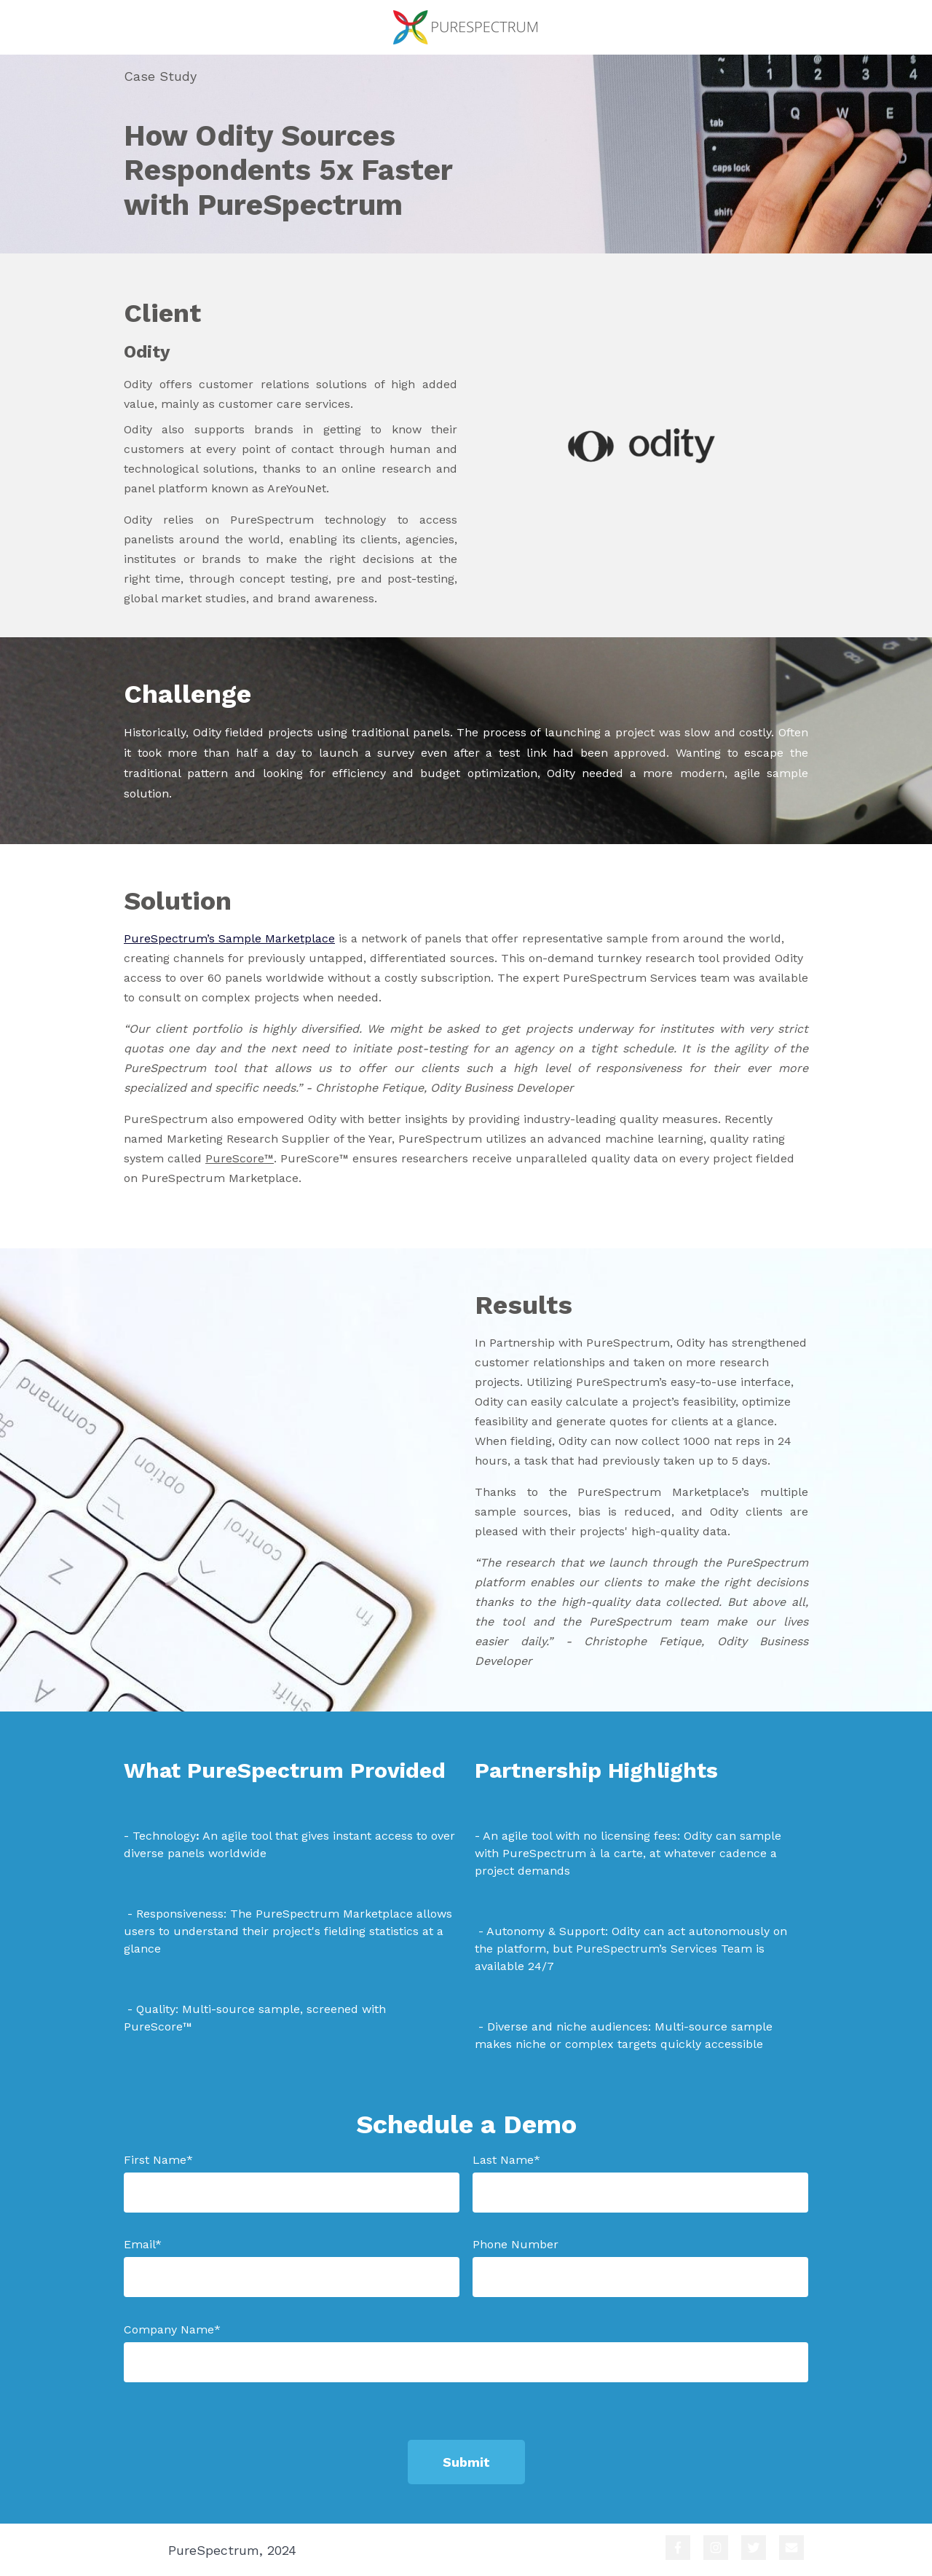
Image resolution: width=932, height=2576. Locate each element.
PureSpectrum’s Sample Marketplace (229, 938)
